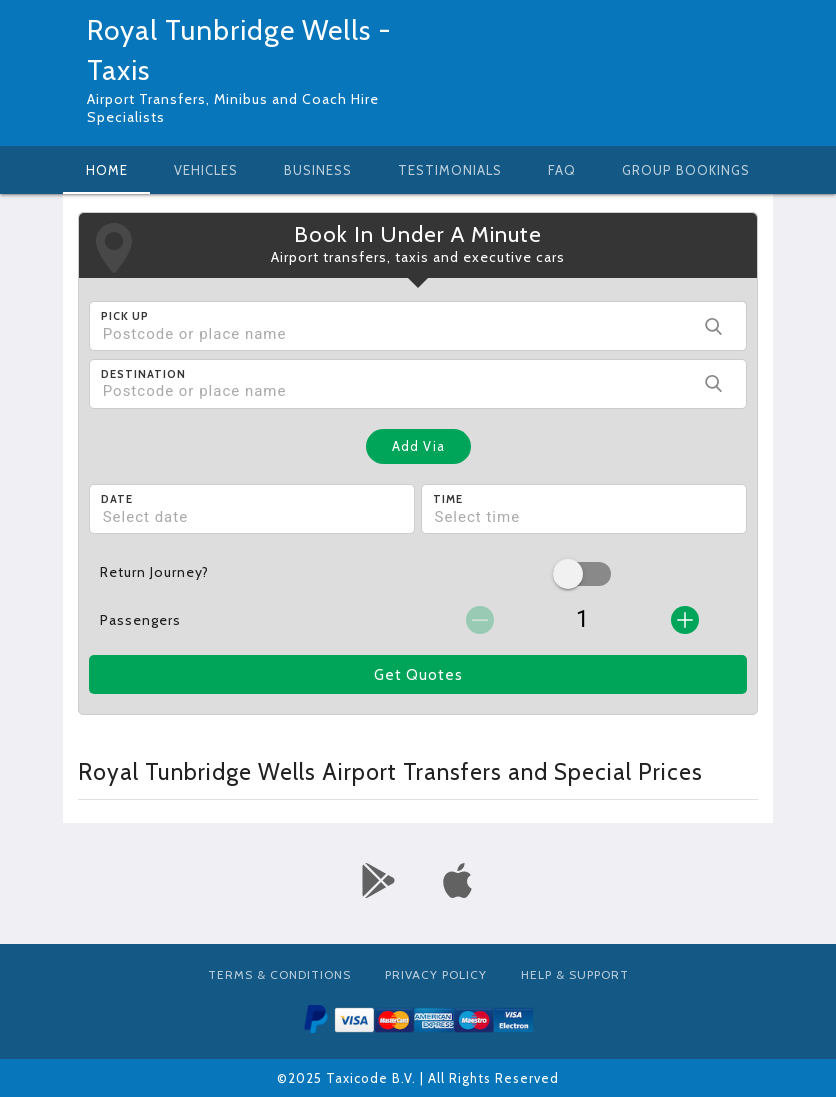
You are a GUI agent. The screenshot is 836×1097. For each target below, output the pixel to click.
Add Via (418, 446)
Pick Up (125, 316)
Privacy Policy (436, 974)
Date (117, 499)
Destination (143, 374)
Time (448, 499)
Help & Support (575, 974)
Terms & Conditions (279, 974)
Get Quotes (418, 675)
